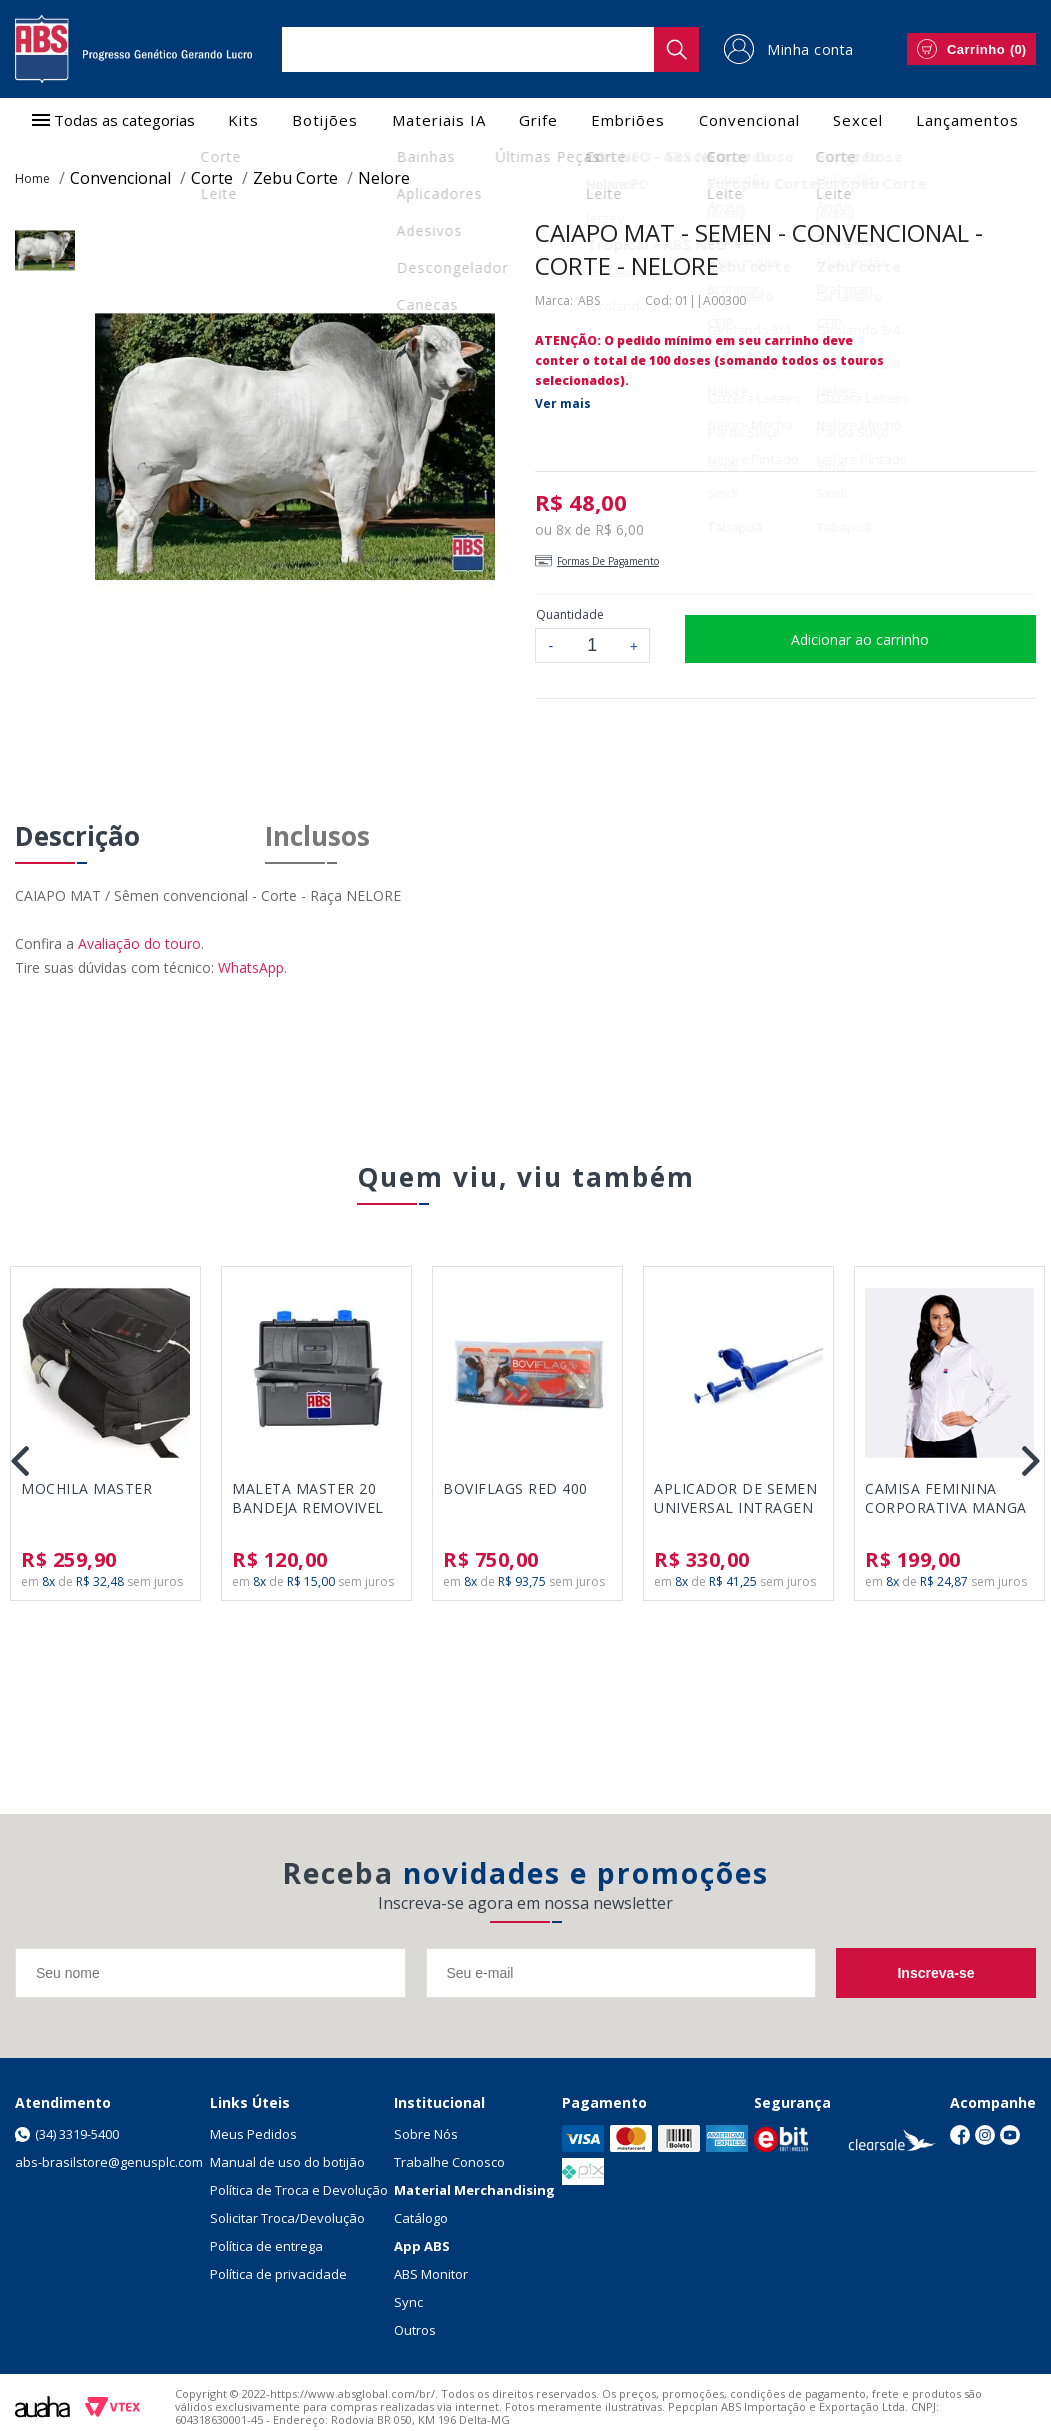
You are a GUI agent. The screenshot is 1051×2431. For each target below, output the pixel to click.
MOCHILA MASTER (86, 1488)
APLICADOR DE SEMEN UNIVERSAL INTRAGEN (735, 1498)
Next (1031, 1461)
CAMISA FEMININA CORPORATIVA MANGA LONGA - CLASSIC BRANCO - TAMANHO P (948, 1499)
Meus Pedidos (253, 2134)
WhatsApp (251, 967)
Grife (538, 120)
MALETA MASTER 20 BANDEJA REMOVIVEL (308, 1498)
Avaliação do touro (139, 943)
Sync (408, 2302)
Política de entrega (266, 2246)
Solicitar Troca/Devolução (287, 2218)
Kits (243, 120)
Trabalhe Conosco (449, 2162)
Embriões (628, 120)
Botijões (325, 120)
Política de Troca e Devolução (299, 2190)
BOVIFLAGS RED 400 (515, 1488)
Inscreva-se (935, 1973)
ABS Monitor (431, 2274)
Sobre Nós (426, 2134)
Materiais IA (439, 120)
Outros (415, 2330)
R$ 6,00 (619, 529)
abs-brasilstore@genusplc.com (109, 2162)
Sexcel (858, 120)
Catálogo (421, 2218)
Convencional (749, 120)
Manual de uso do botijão (287, 2162)
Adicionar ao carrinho (860, 639)
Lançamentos (967, 120)
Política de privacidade (278, 2274)
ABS (589, 300)
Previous (20, 1461)
